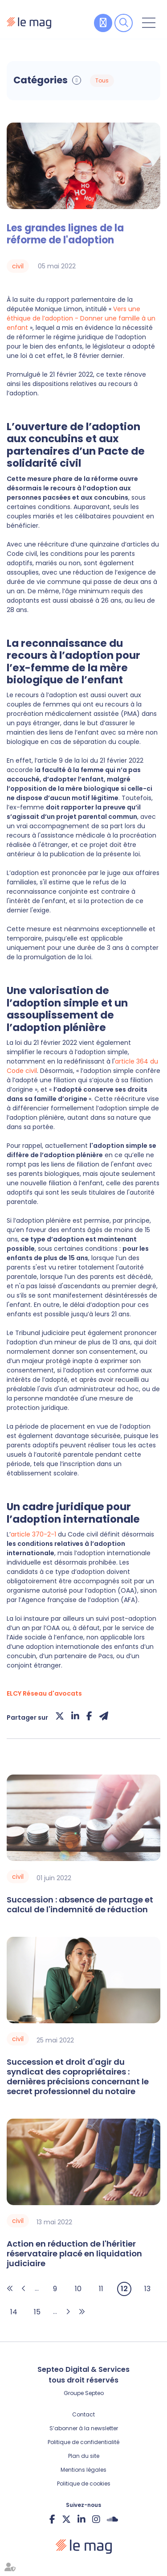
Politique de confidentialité (83, 2442)
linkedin (81, 2519)
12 (124, 2289)
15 (37, 2312)
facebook (52, 2519)
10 (78, 2289)
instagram (96, 2519)
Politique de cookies (83, 2483)
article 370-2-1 (34, 1534)
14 (13, 2312)
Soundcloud (112, 2519)
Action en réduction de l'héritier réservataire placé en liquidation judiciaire (74, 2253)
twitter (66, 2519)
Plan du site (83, 2456)
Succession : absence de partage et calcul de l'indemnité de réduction (80, 1905)
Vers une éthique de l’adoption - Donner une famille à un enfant (81, 318)
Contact (83, 2414)
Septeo (94, 2393)
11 (101, 2289)
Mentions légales (83, 2469)
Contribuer (103, 23)
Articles (122, 80)
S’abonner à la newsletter (83, 2428)
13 (147, 2289)
